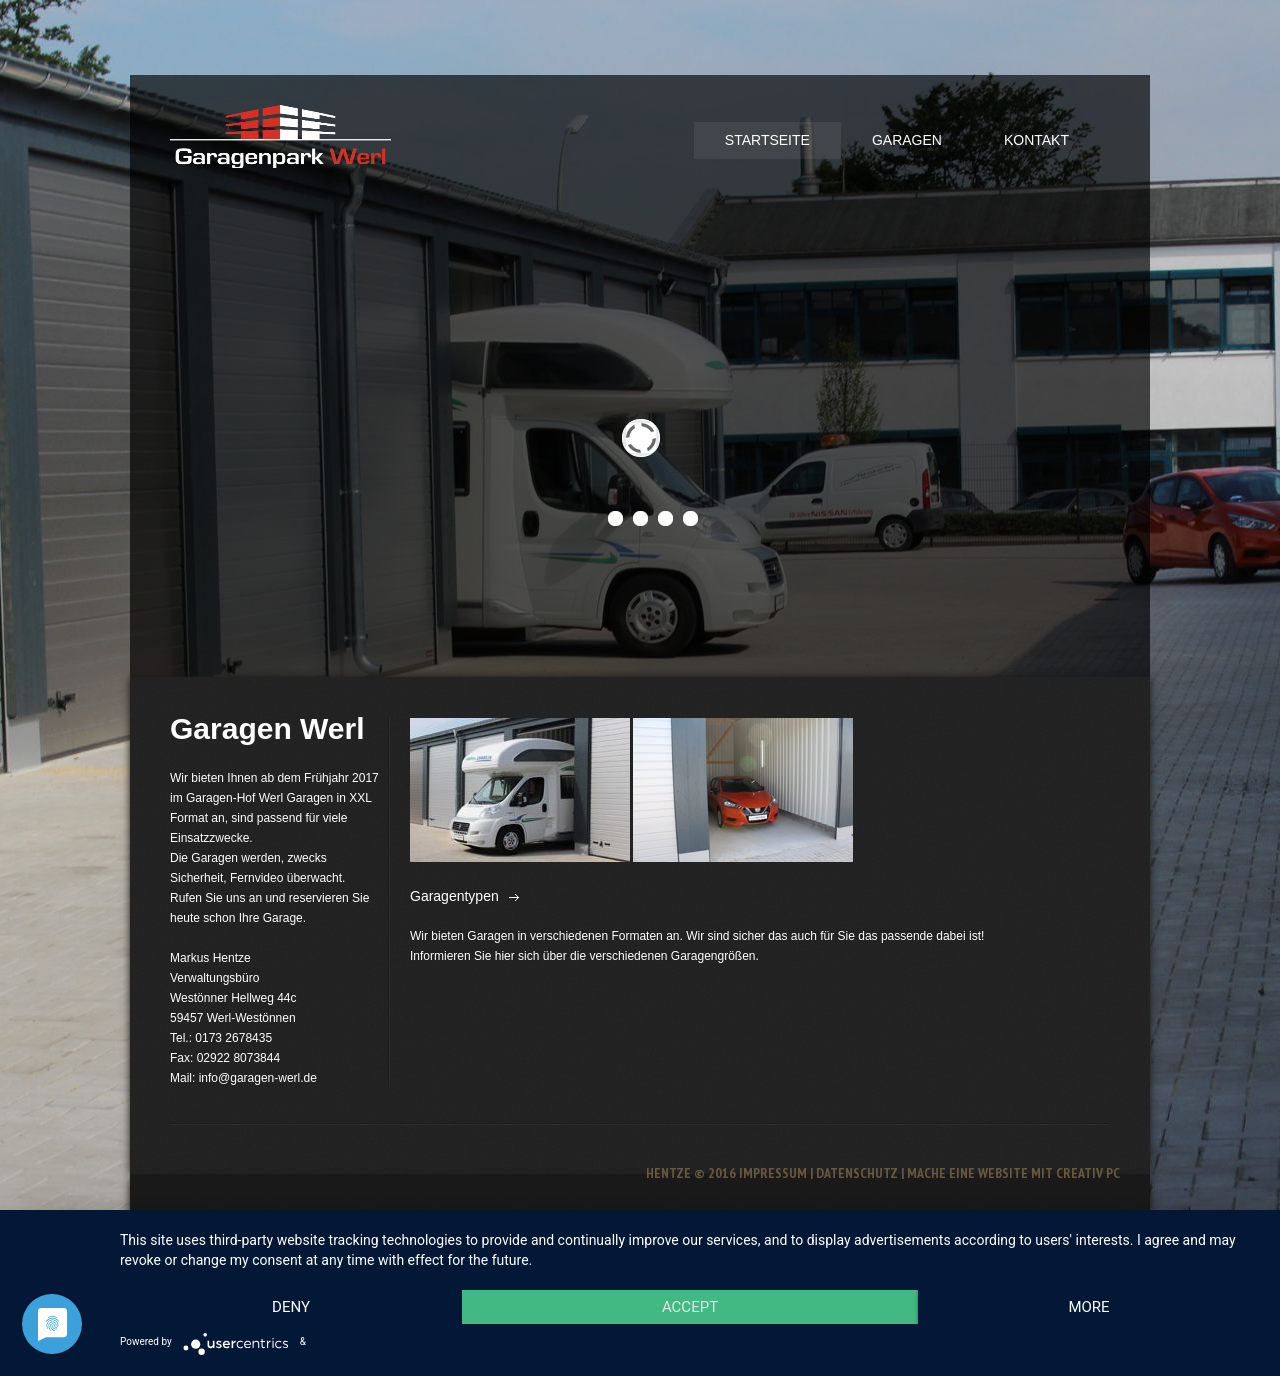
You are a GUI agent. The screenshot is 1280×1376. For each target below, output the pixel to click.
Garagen (907, 140)
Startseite (767, 140)
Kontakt (1036, 140)
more (1088, 1307)
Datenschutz (857, 1173)
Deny (291, 1307)
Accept (690, 1307)
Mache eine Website (967, 1173)
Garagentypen (454, 896)
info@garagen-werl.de (258, 1078)
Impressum (773, 1173)
